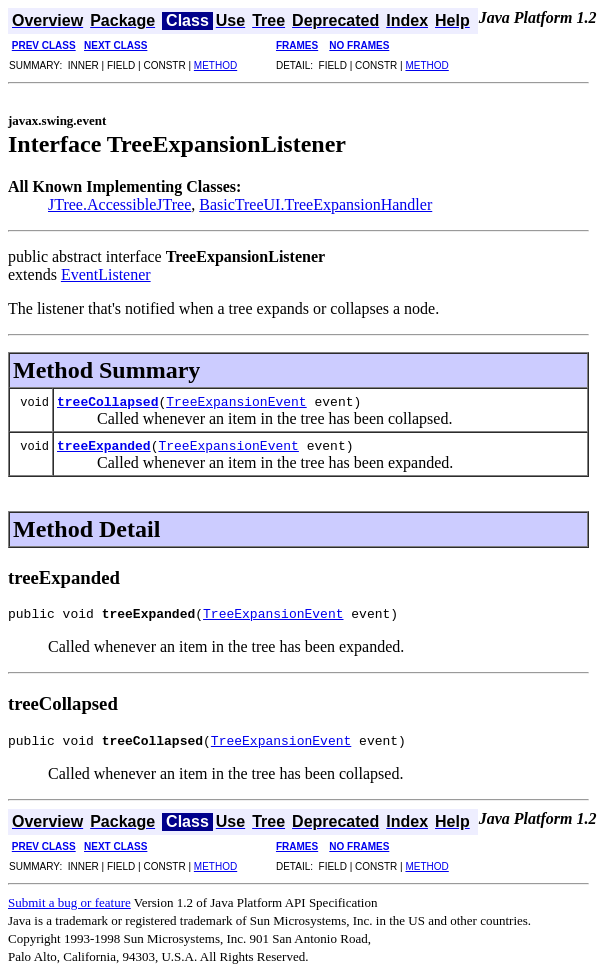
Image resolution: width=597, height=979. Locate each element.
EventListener (106, 274)
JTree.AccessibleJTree (119, 204)
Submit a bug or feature (69, 908)
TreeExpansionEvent (236, 401)
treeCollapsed (107, 401)
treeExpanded (104, 445)
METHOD (215, 65)
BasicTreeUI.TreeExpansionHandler (315, 204)
